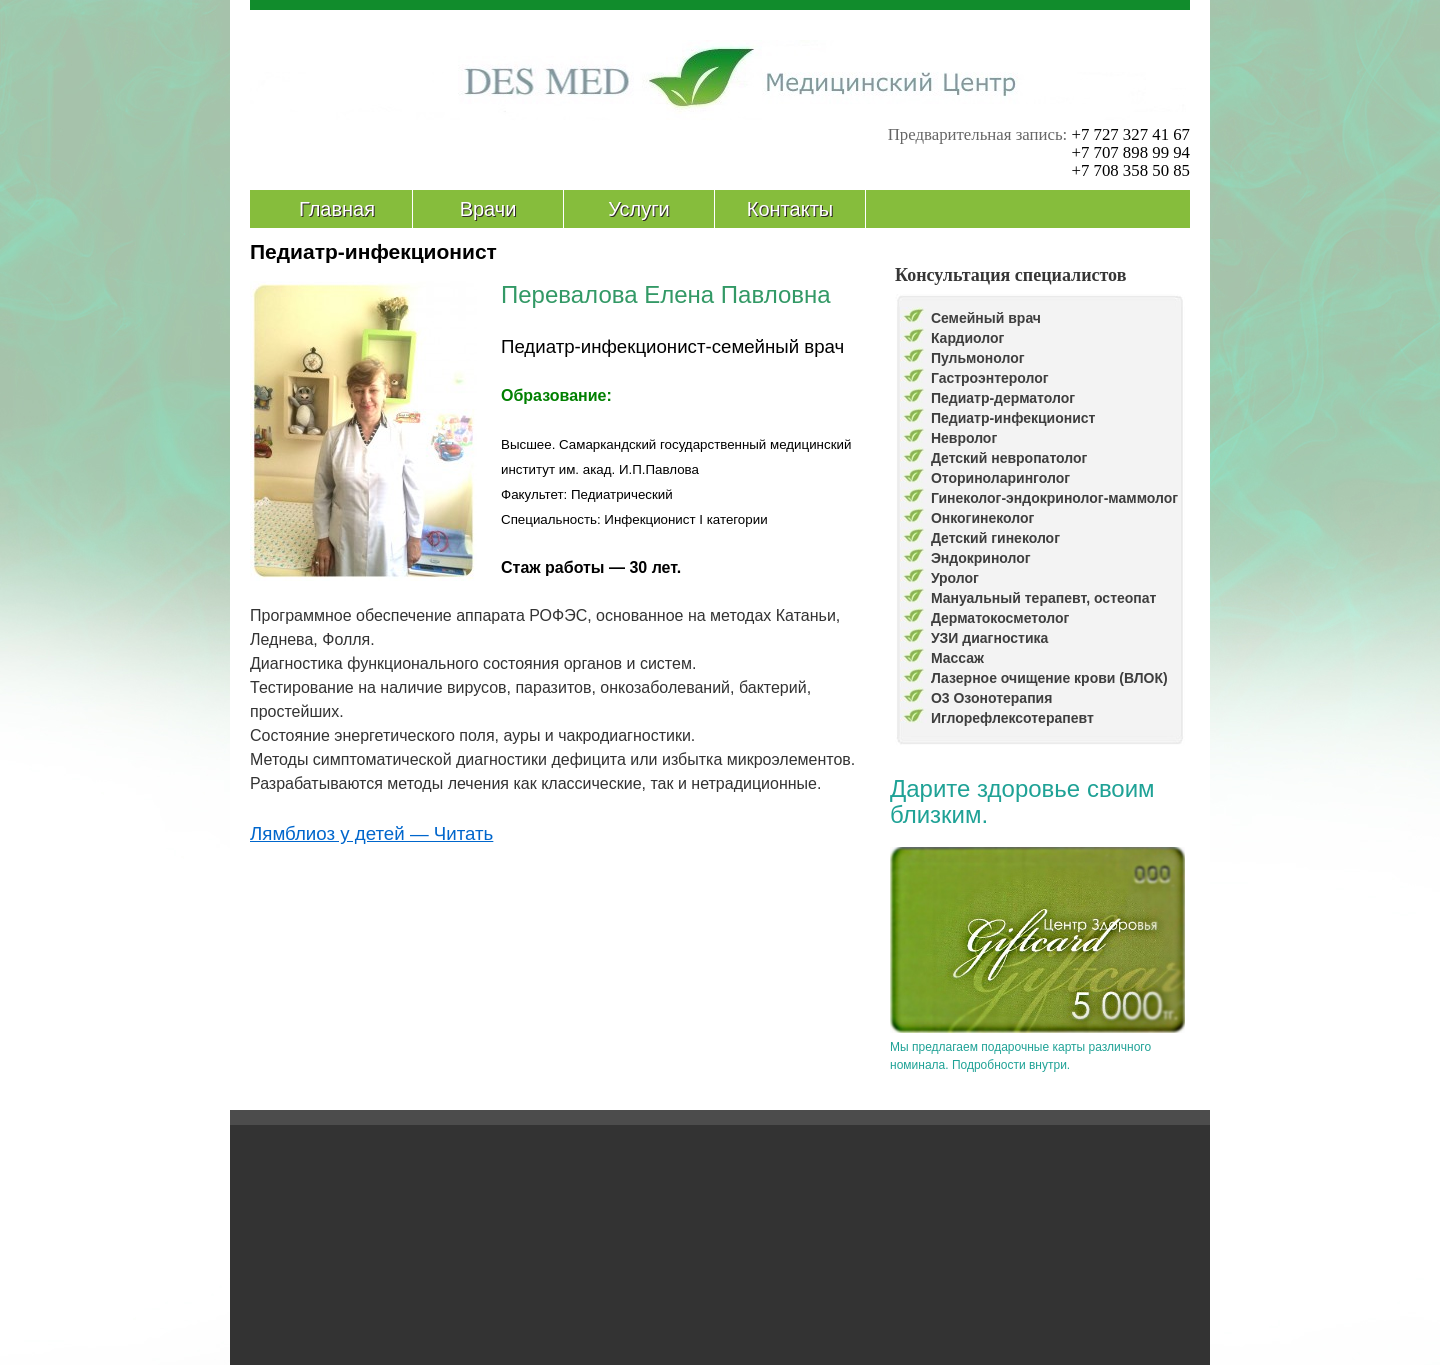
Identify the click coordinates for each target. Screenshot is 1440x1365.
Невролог (964, 438)
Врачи (488, 209)
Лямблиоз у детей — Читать (371, 833)
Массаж (957, 658)
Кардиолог (968, 338)
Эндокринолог (981, 558)
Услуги (639, 209)
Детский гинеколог (995, 538)
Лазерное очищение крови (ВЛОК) (1049, 678)
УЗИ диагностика (989, 638)
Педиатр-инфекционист (1013, 418)
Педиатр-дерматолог (1003, 398)
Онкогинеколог (983, 518)
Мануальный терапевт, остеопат (1044, 598)
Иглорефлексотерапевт (1012, 718)
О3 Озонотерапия (992, 698)
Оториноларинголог (1000, 478)
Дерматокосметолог (1000, 618)
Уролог (955, 578)
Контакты (790, 209)
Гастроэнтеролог (990, 378)
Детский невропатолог (1009, 458)
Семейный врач (986, 318)
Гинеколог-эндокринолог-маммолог (1054, 498)
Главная (337, 209)
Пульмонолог (978, 358)
